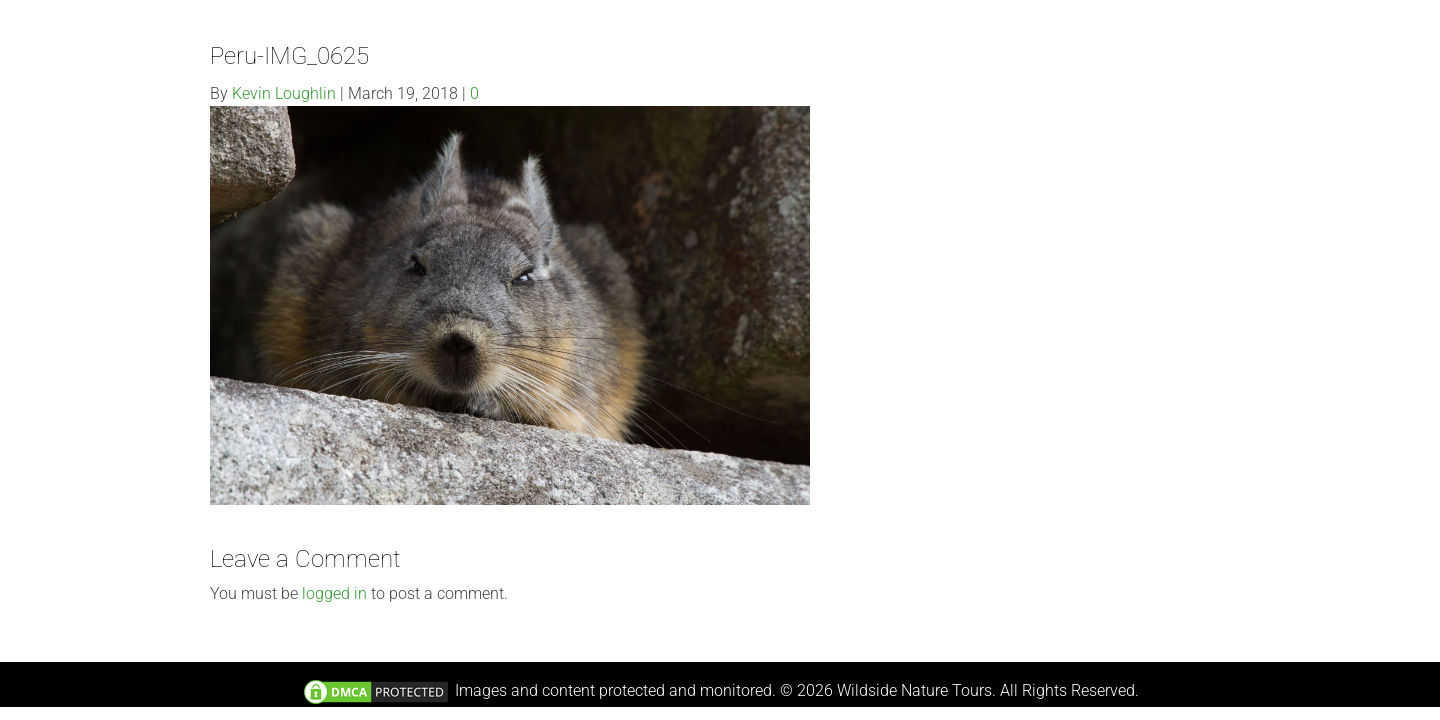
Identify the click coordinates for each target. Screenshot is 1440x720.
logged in (334, 593)
